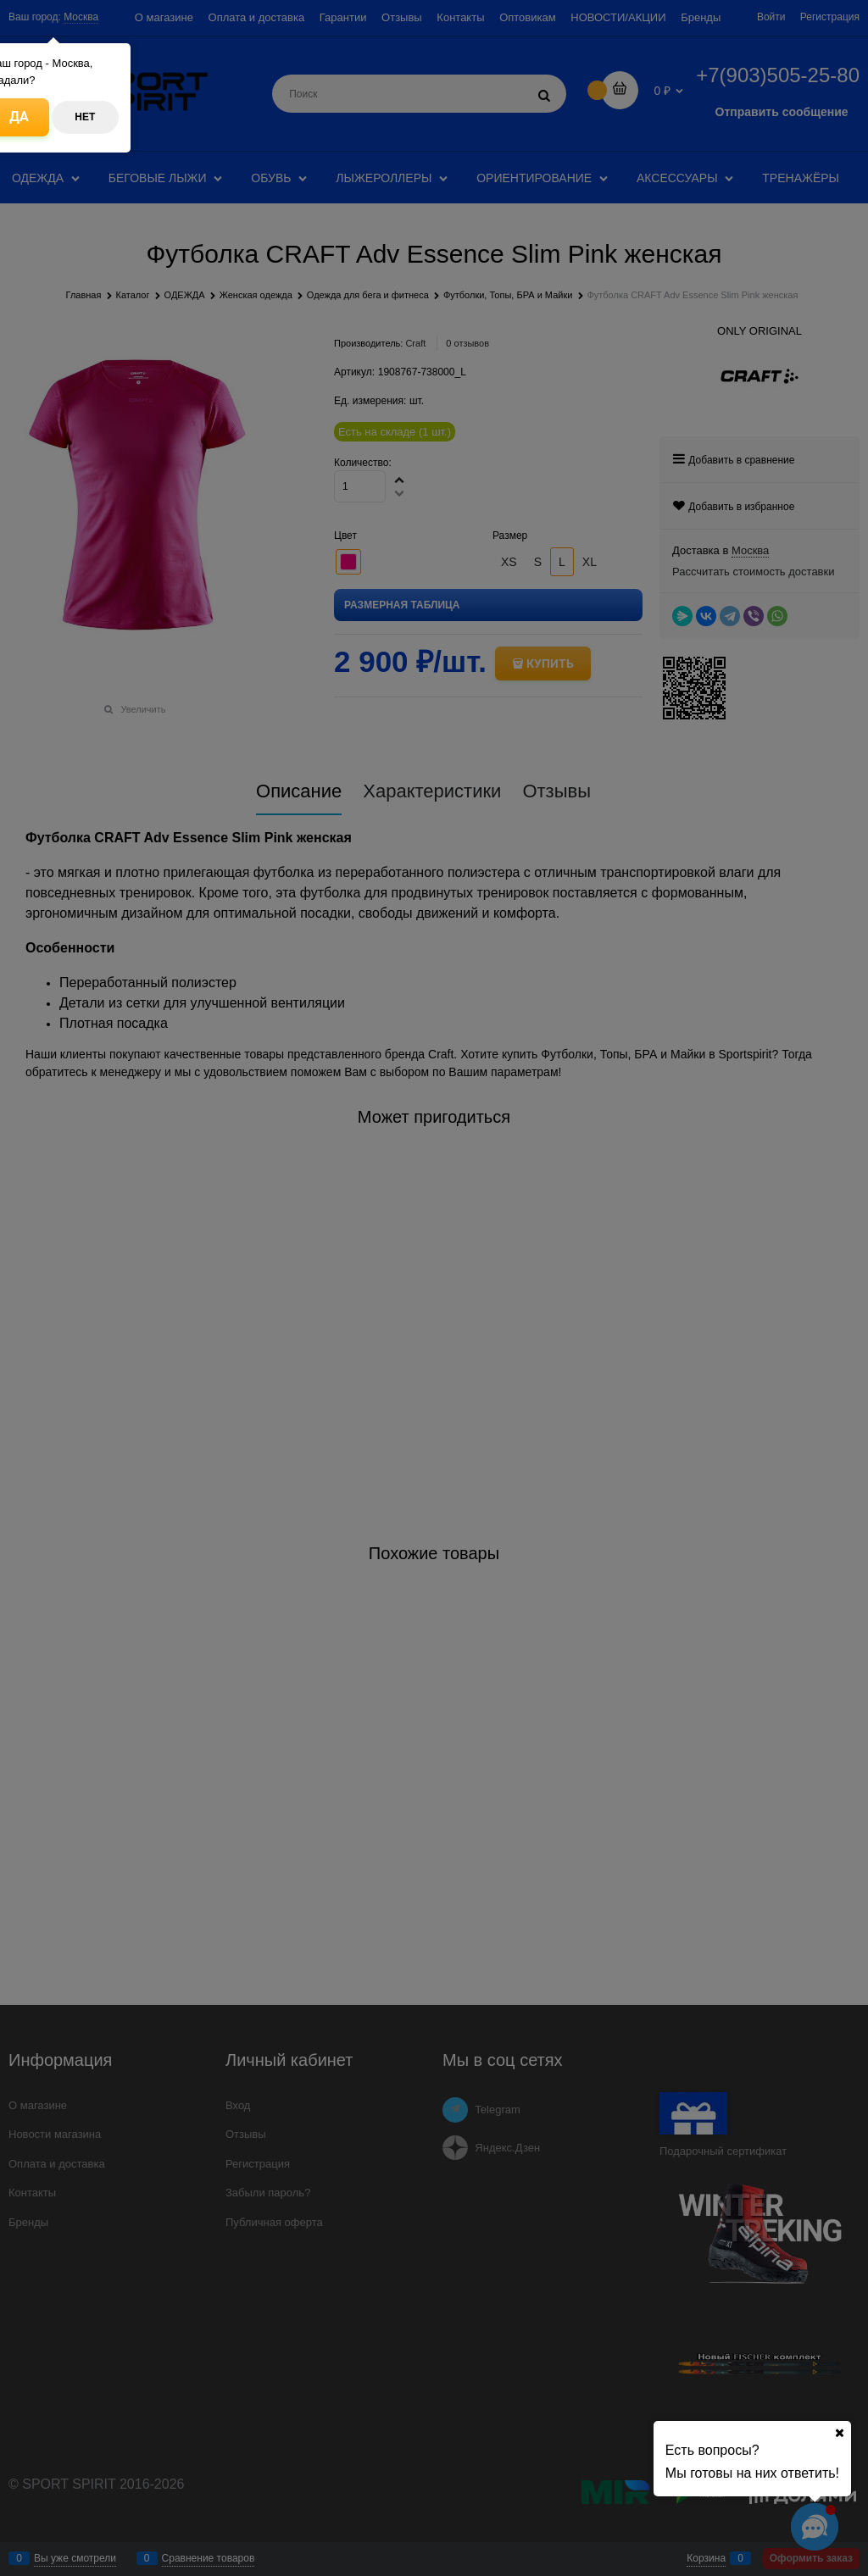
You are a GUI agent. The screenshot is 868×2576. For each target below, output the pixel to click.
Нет (85, 117)
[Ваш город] (839, 2432)
